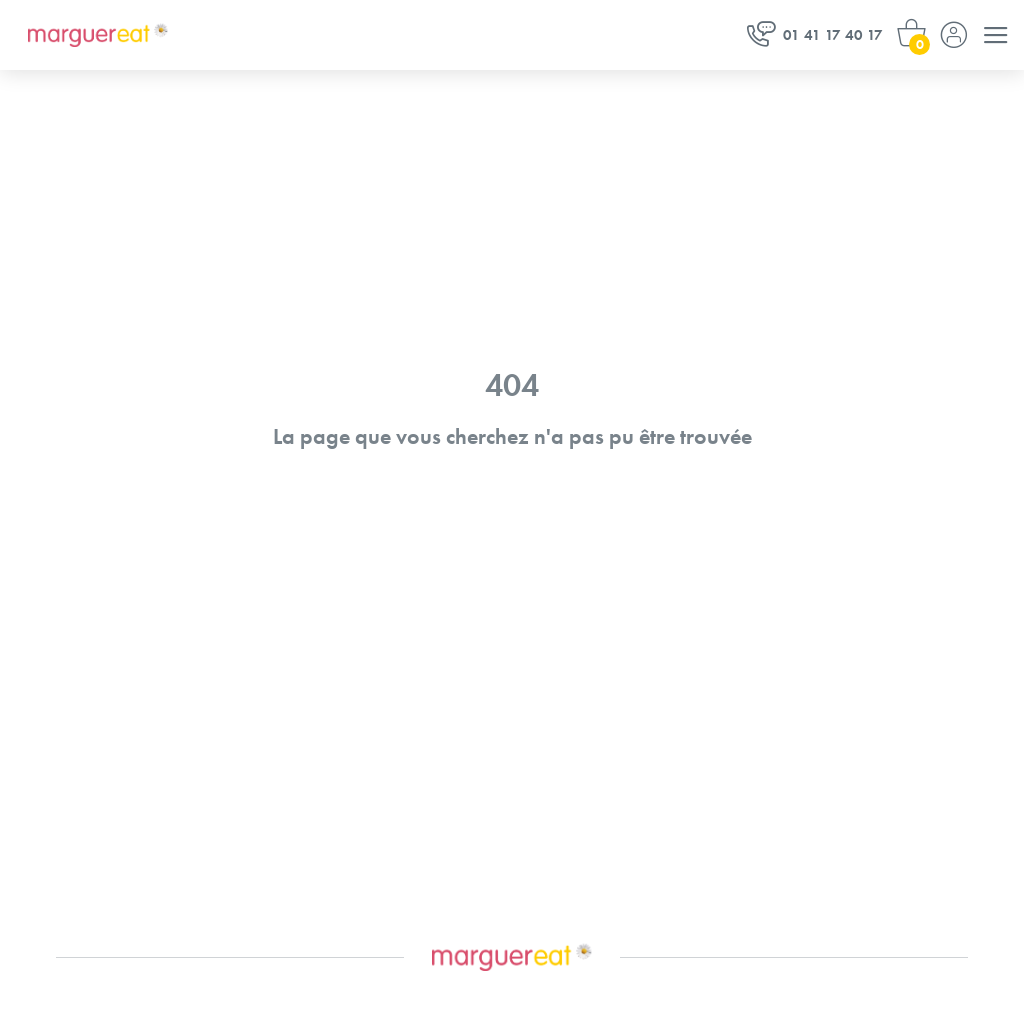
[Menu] (996, 35)
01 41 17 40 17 (815, 34)
